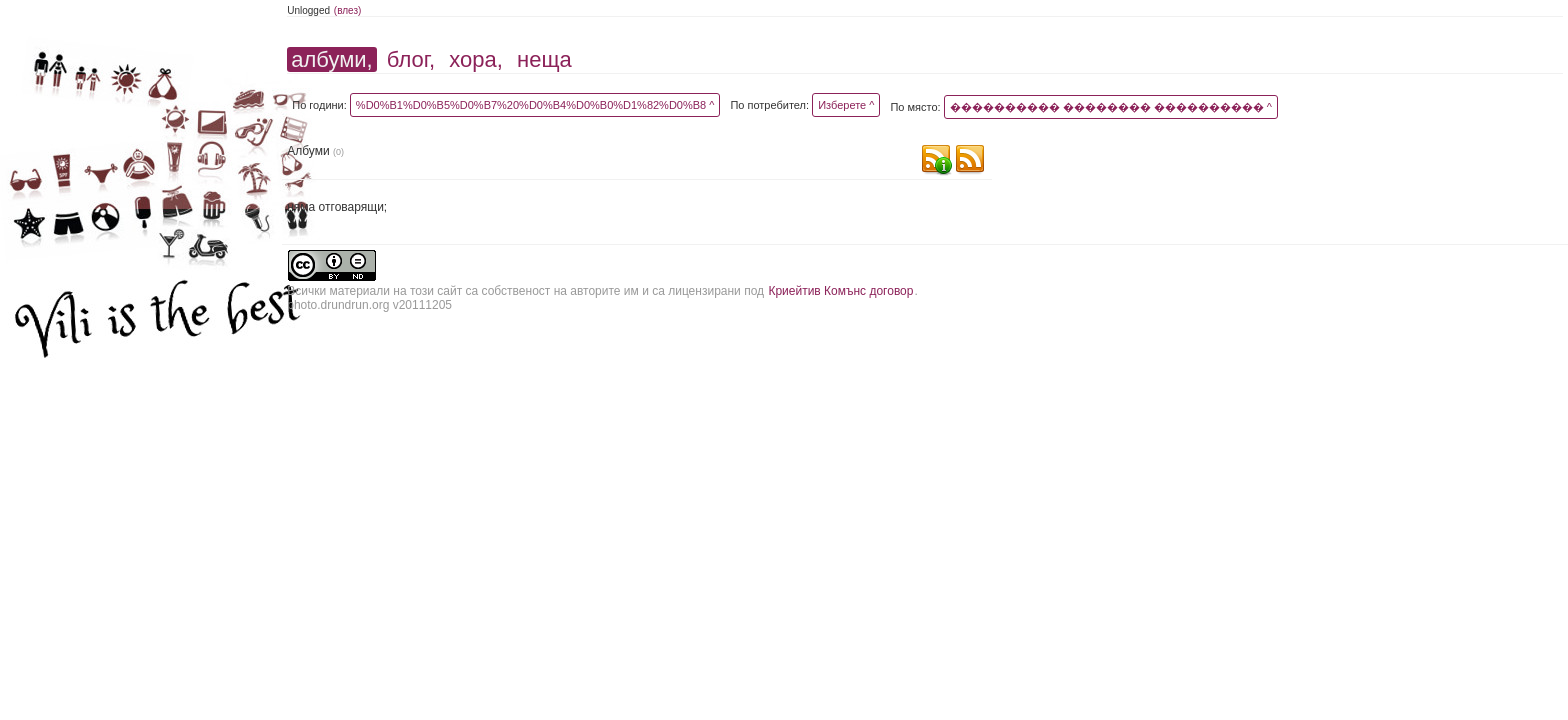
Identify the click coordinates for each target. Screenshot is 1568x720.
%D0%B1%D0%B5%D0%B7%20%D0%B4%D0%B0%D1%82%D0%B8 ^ (535, 105)
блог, (411, 59)
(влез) (348, 10)
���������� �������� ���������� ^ (1111, 107)
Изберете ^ (846, 105)
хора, (476, 59)
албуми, (331, 59)
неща (544, 59)
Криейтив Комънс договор (840, 291)
